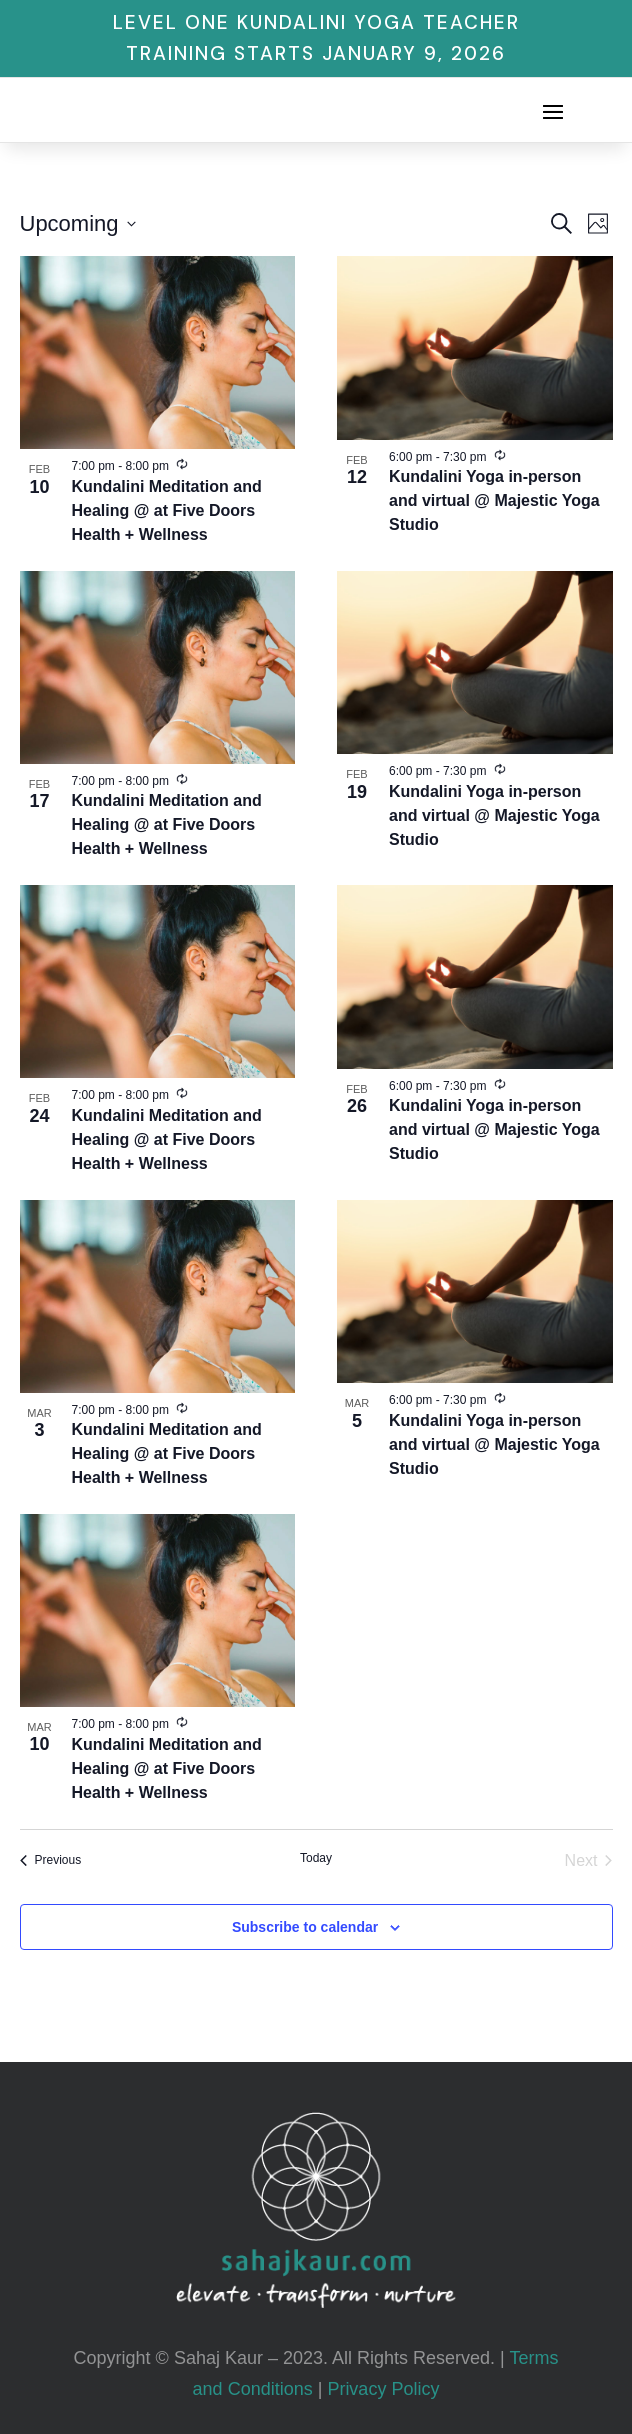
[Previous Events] (51, 1861)
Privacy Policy (383, 2389)
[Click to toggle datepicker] (78, 223)
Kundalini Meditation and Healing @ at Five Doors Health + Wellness (167, 510)
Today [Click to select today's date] (316, 1858)
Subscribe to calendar (305, 1927)
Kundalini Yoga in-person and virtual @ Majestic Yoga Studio (494, 500)
